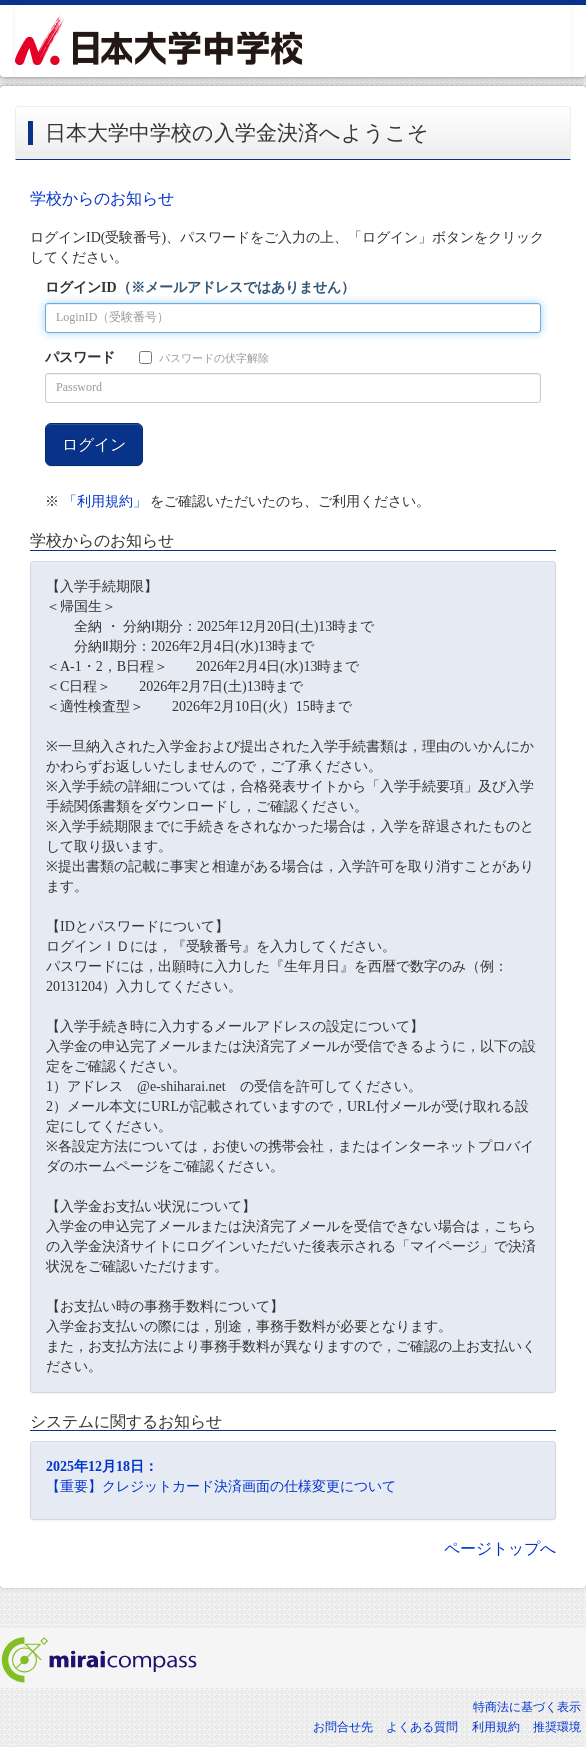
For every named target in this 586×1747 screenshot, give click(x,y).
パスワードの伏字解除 (204, 357)
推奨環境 (557, 1727)
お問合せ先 (343, 1727)
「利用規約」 (105, 501)
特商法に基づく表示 (527, 1707)
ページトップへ (500, 1548)
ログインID (200, 287)
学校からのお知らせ (102, 198)
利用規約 (496, 1727)
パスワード (80, 357)
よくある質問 (422, 1727)
